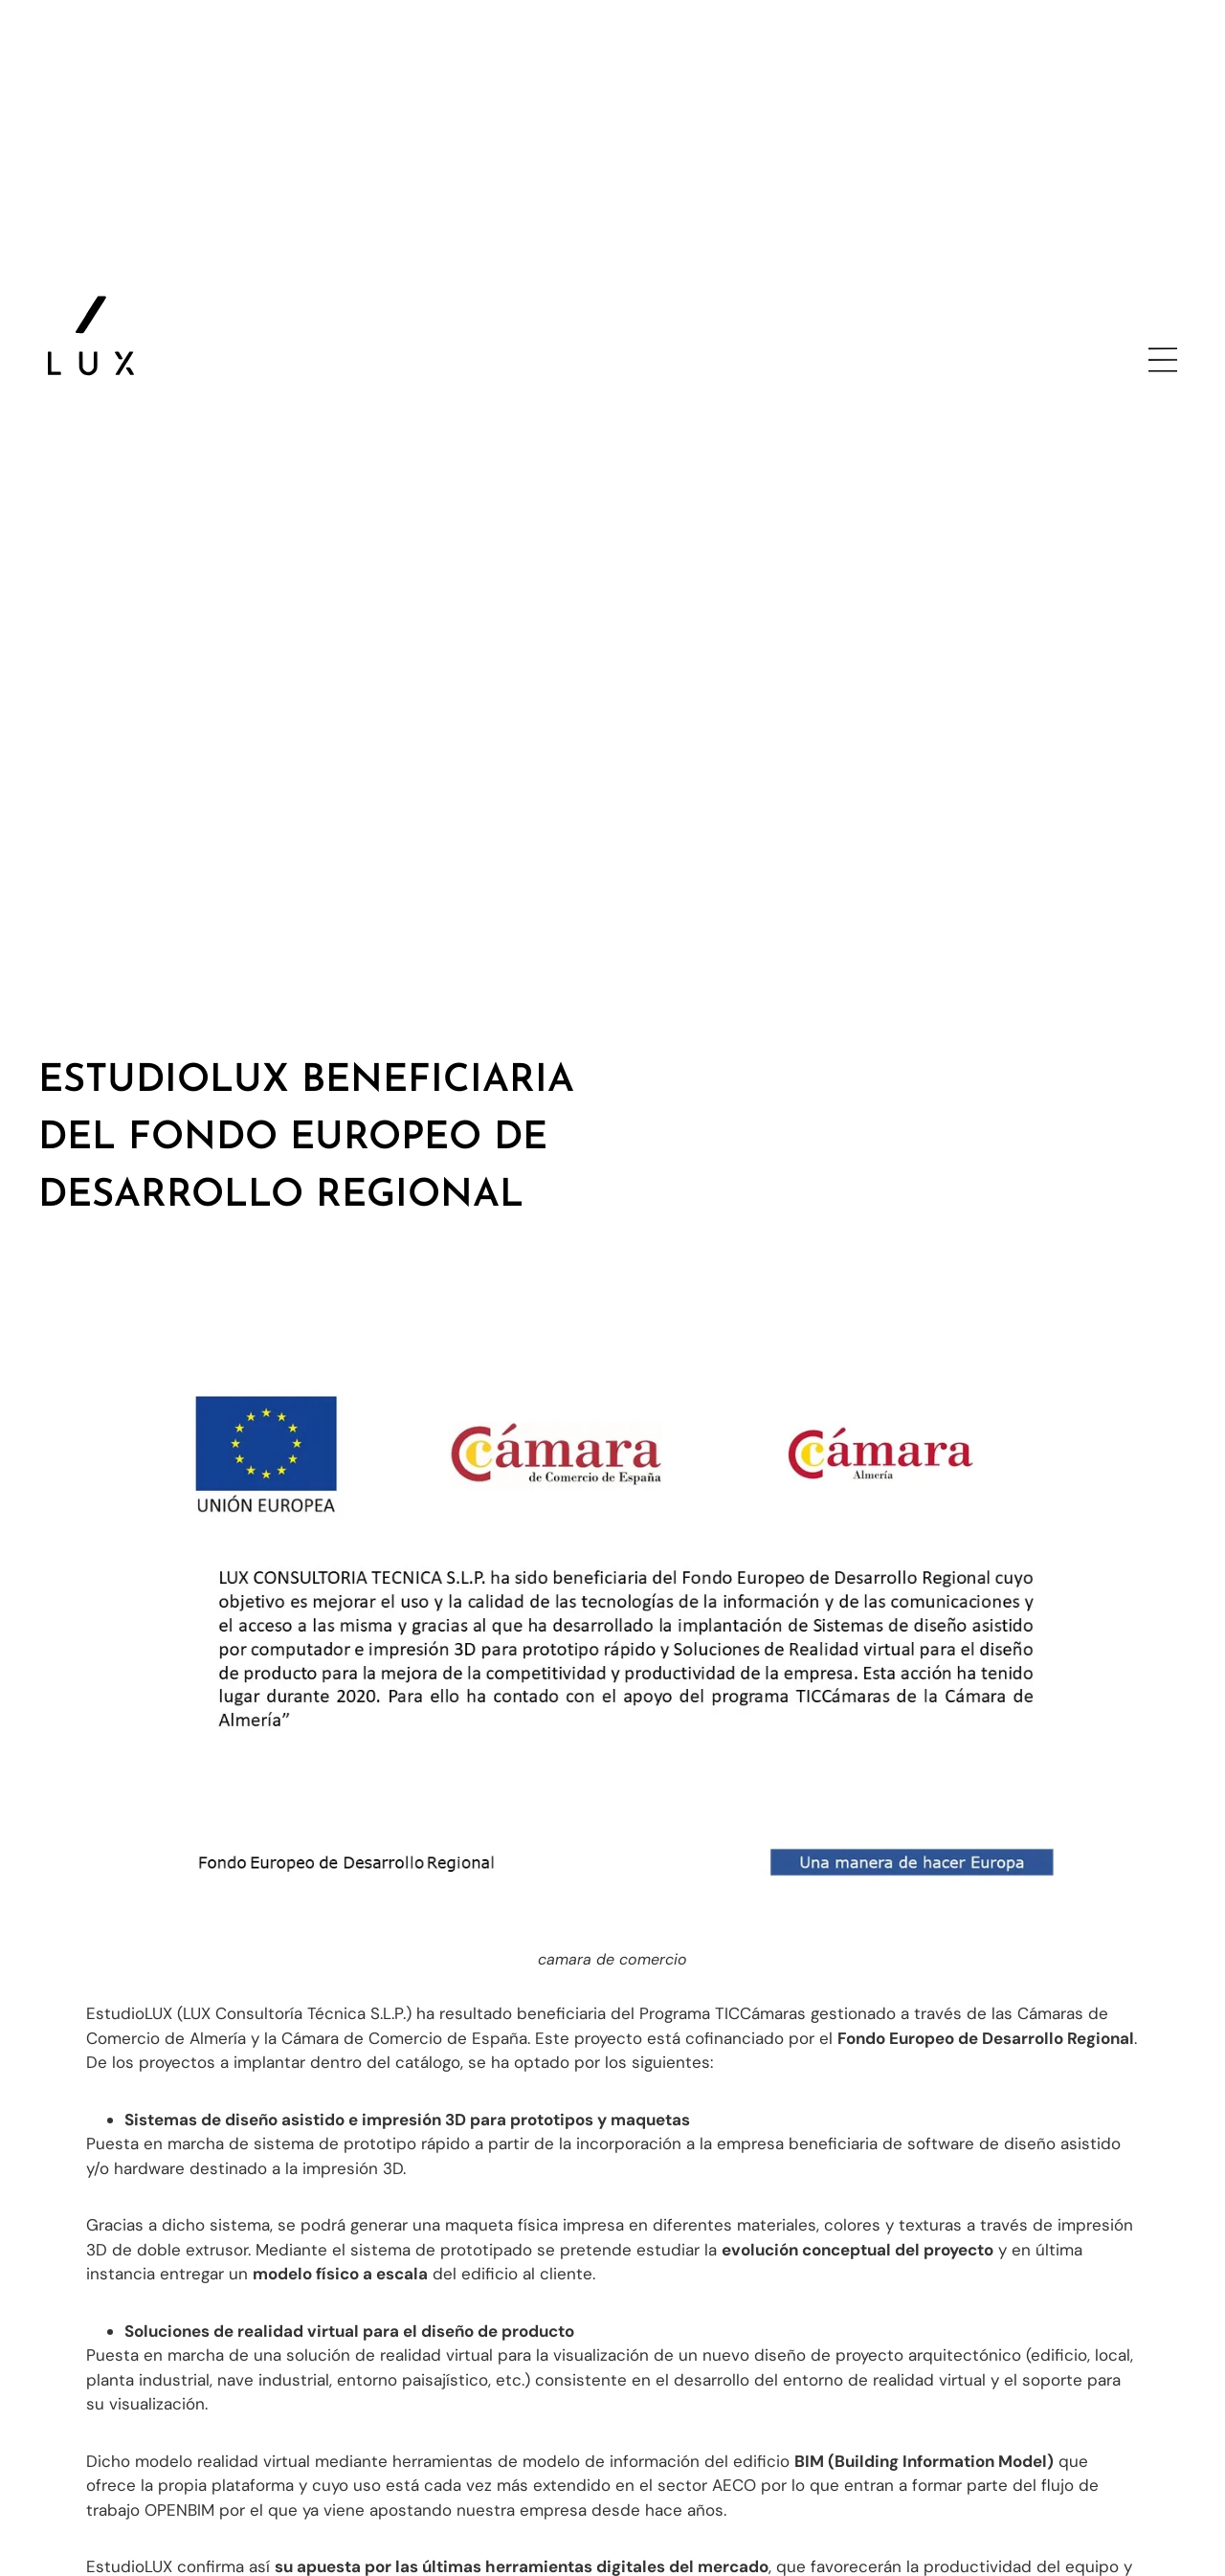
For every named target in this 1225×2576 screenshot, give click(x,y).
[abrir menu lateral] (1162, 359)
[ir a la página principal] (91, 336)
